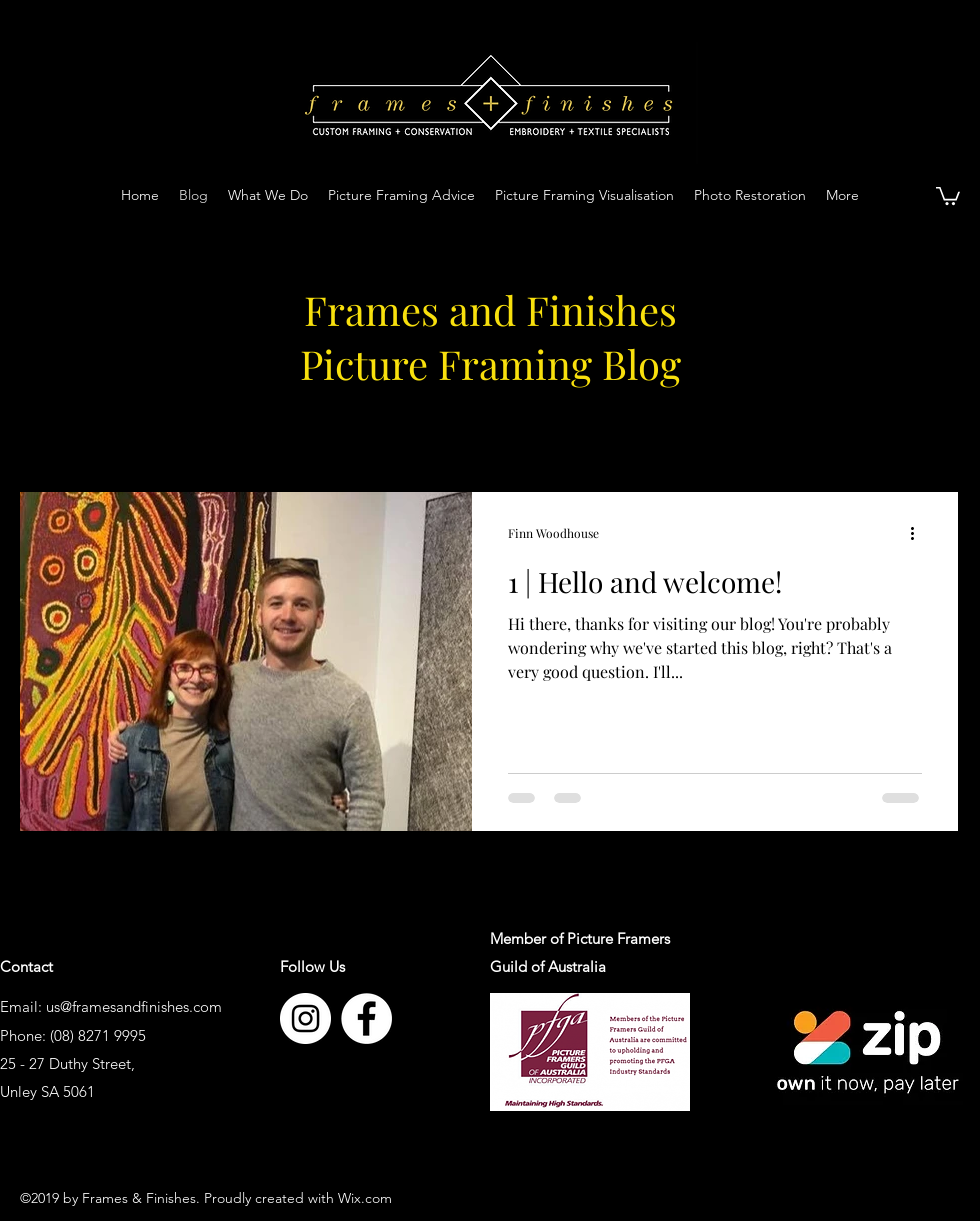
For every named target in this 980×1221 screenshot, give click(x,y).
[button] (948, 195)
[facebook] (366, 1018)
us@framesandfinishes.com (134, 1006)
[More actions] (919, 533)
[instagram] (305, 1018)
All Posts (53, 430)
